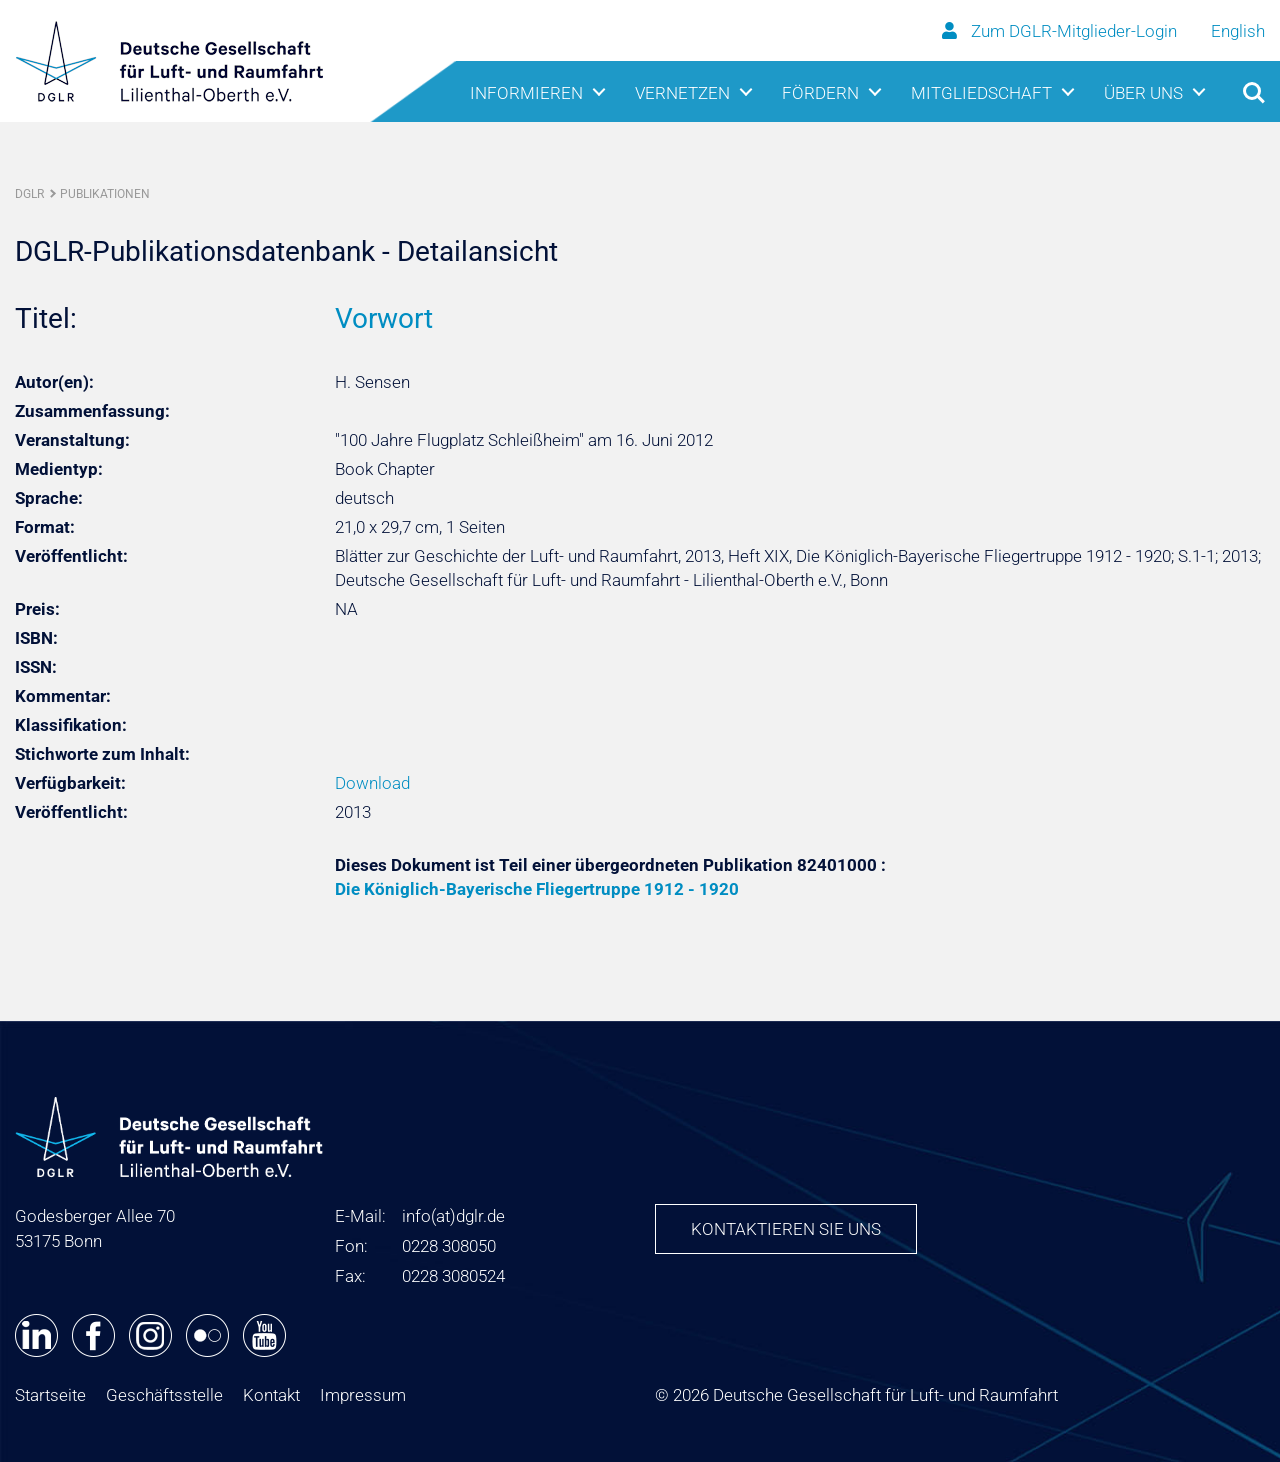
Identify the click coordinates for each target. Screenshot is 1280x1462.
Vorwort (384, 318)
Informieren (526, 93)
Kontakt (271, 1395)
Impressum (363, 1395)
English (1238, 31)
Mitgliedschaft (981, 93)
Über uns (1143, 93)
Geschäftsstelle (164, 1395)
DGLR (29, 194)
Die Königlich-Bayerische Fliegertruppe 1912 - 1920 (537, 889)
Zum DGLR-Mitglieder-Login (1061, 31)
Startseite (50, 1395)
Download (372, 783)
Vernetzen (682, 93)
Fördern (820, 93)
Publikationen (105, 194)
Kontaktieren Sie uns (786, 1229)
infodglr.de (453, 1216)
